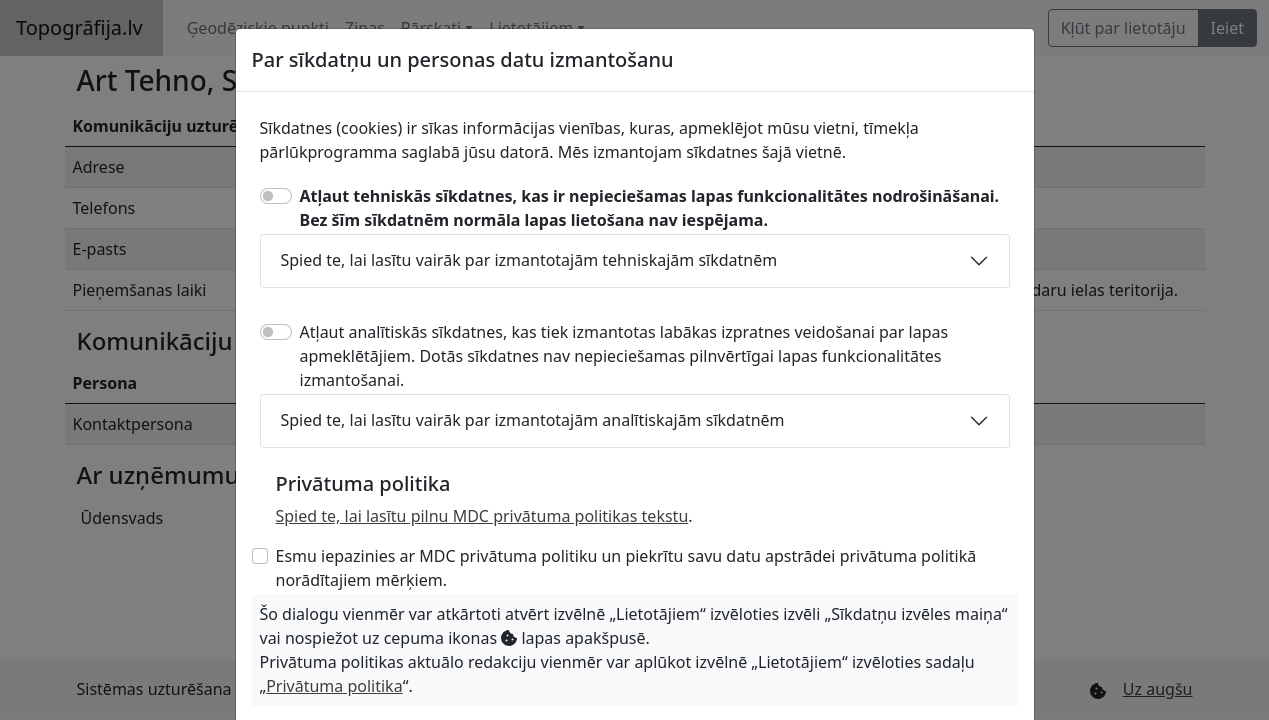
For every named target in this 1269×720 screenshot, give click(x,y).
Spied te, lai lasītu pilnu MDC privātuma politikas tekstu (482, 516)
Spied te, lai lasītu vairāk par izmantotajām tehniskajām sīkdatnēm (529, 260)
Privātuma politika (334, 686)
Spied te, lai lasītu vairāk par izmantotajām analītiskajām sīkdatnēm (533, 420)
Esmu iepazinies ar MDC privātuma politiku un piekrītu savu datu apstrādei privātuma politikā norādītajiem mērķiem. (626, 568)
